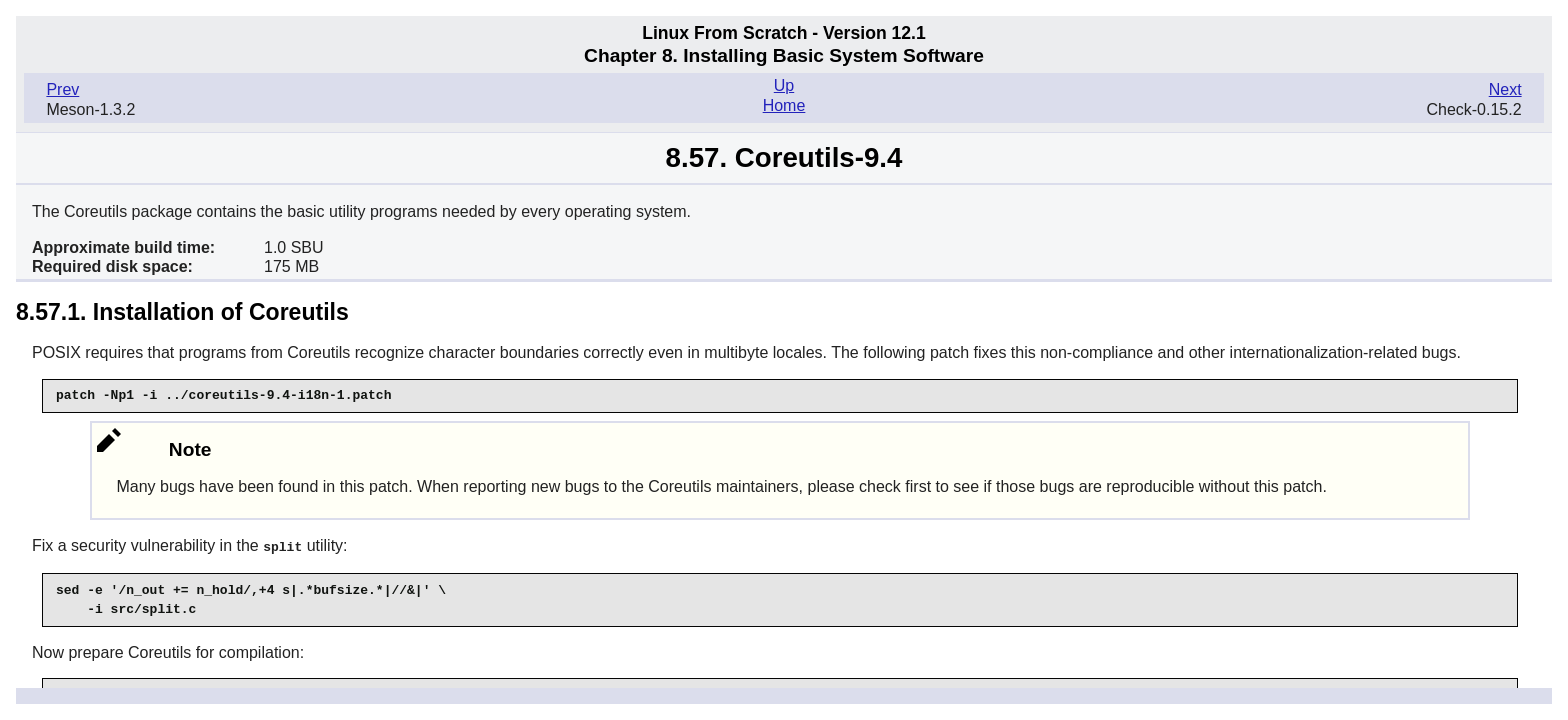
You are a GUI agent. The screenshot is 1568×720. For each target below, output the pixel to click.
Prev (62, 89)
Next (1505, 89)
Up (784, 85)
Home (784, 105)
